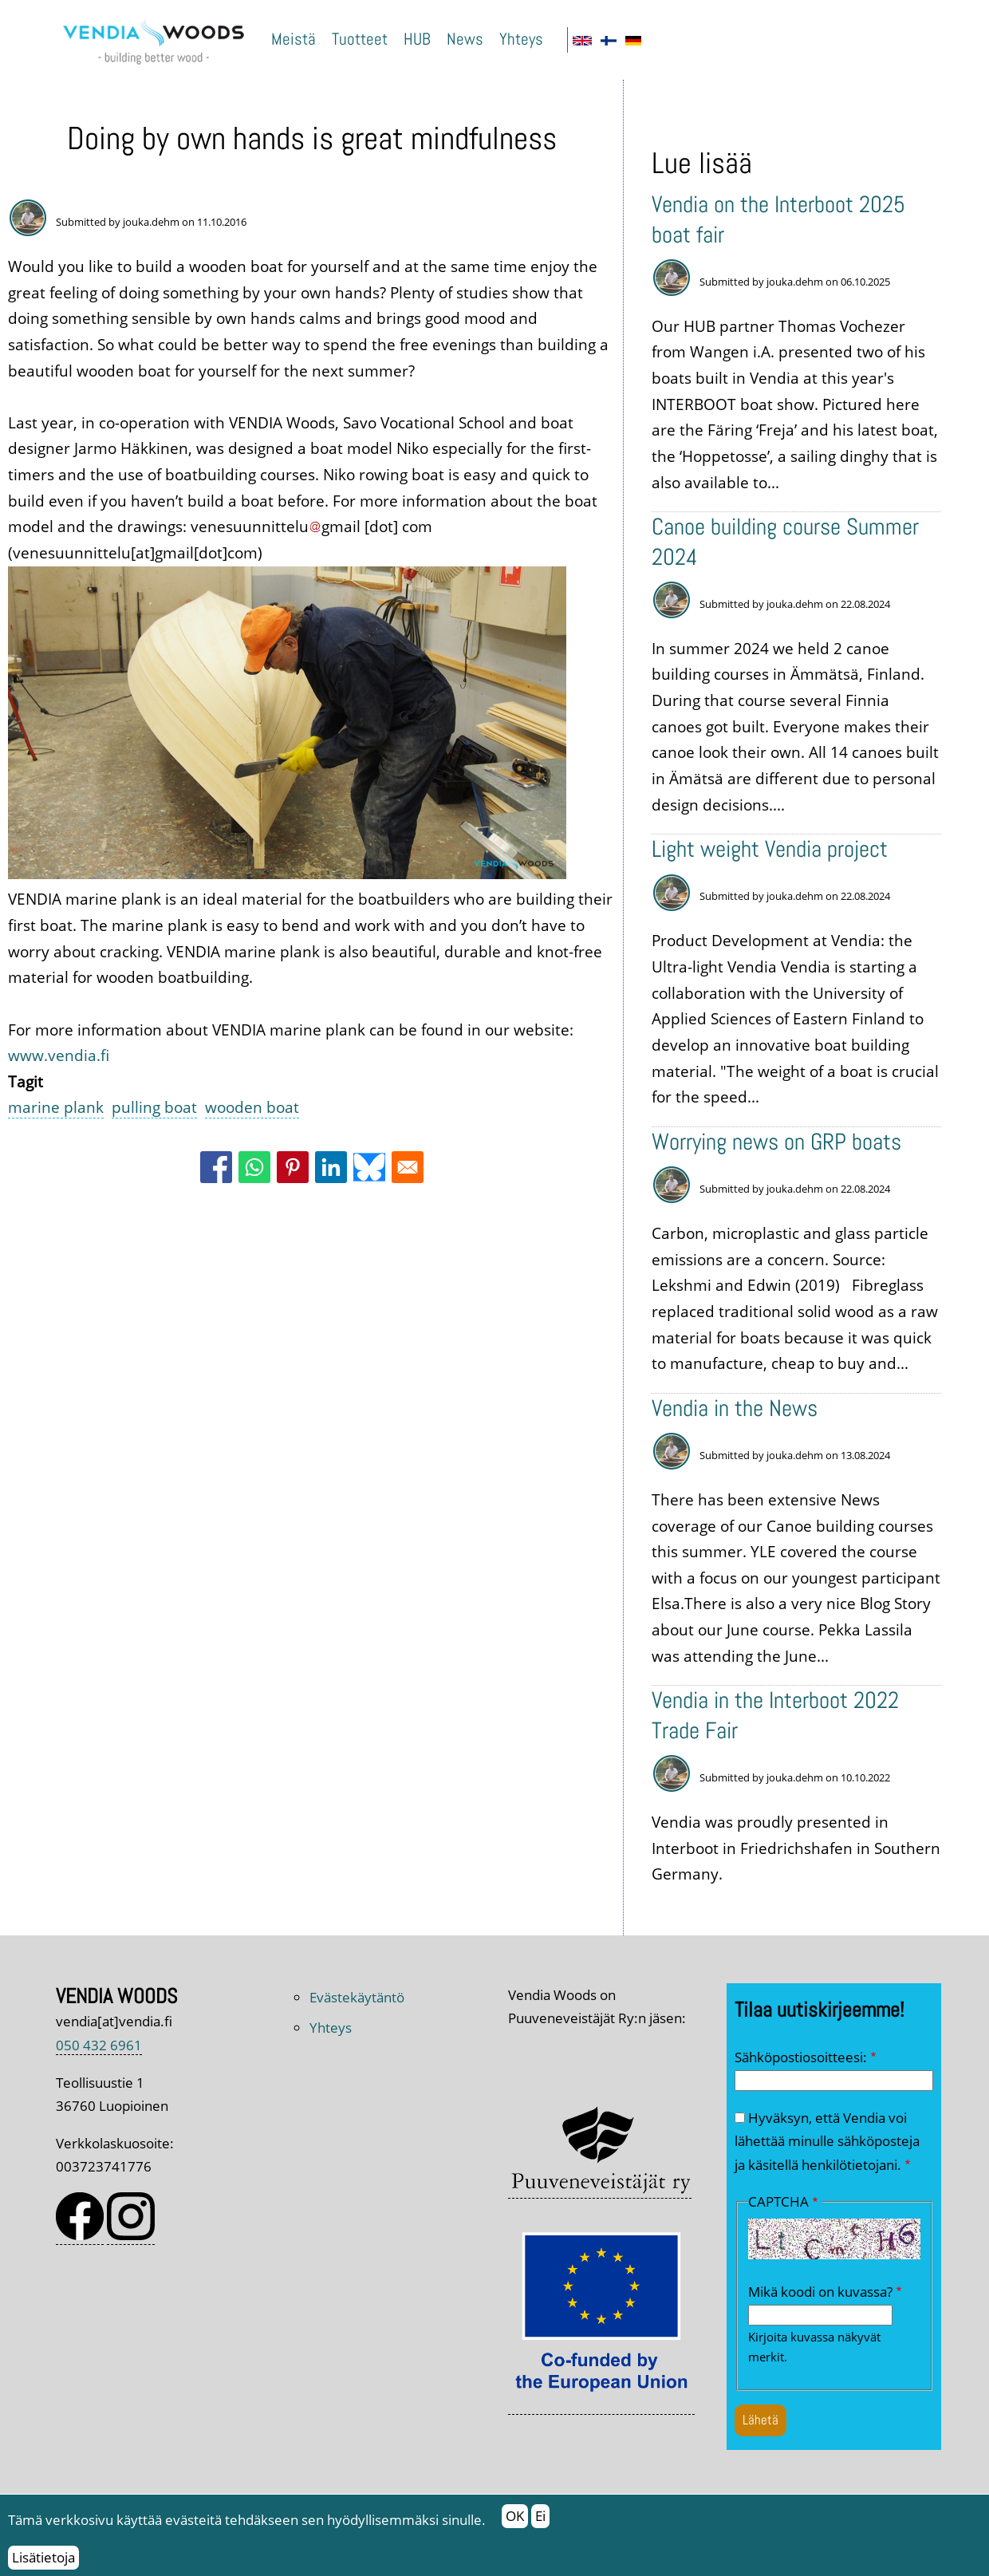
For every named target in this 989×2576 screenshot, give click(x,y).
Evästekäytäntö (356, 1997)
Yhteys (521, 38)
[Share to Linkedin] (331, 1167)
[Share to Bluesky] (369, 1167)
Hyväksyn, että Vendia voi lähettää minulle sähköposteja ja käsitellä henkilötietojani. (827, 2141)
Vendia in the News (735, 1408)
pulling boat (154, 1107)
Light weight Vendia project (770, 848)
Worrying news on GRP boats (776, 1141)
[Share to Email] (408, 1167)
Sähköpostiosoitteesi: (801, 2057)
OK (515, 2523)
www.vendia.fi (58, 1055)
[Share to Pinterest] (293, 1167)
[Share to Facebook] (216, 1167)
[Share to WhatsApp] (254, 1167)
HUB (417, 38)
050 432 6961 (99, 2045)
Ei (540, 2523)
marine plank (56, 1107)
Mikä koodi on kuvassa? (820, 2291)
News (465, 38)
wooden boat (252, 1107)
